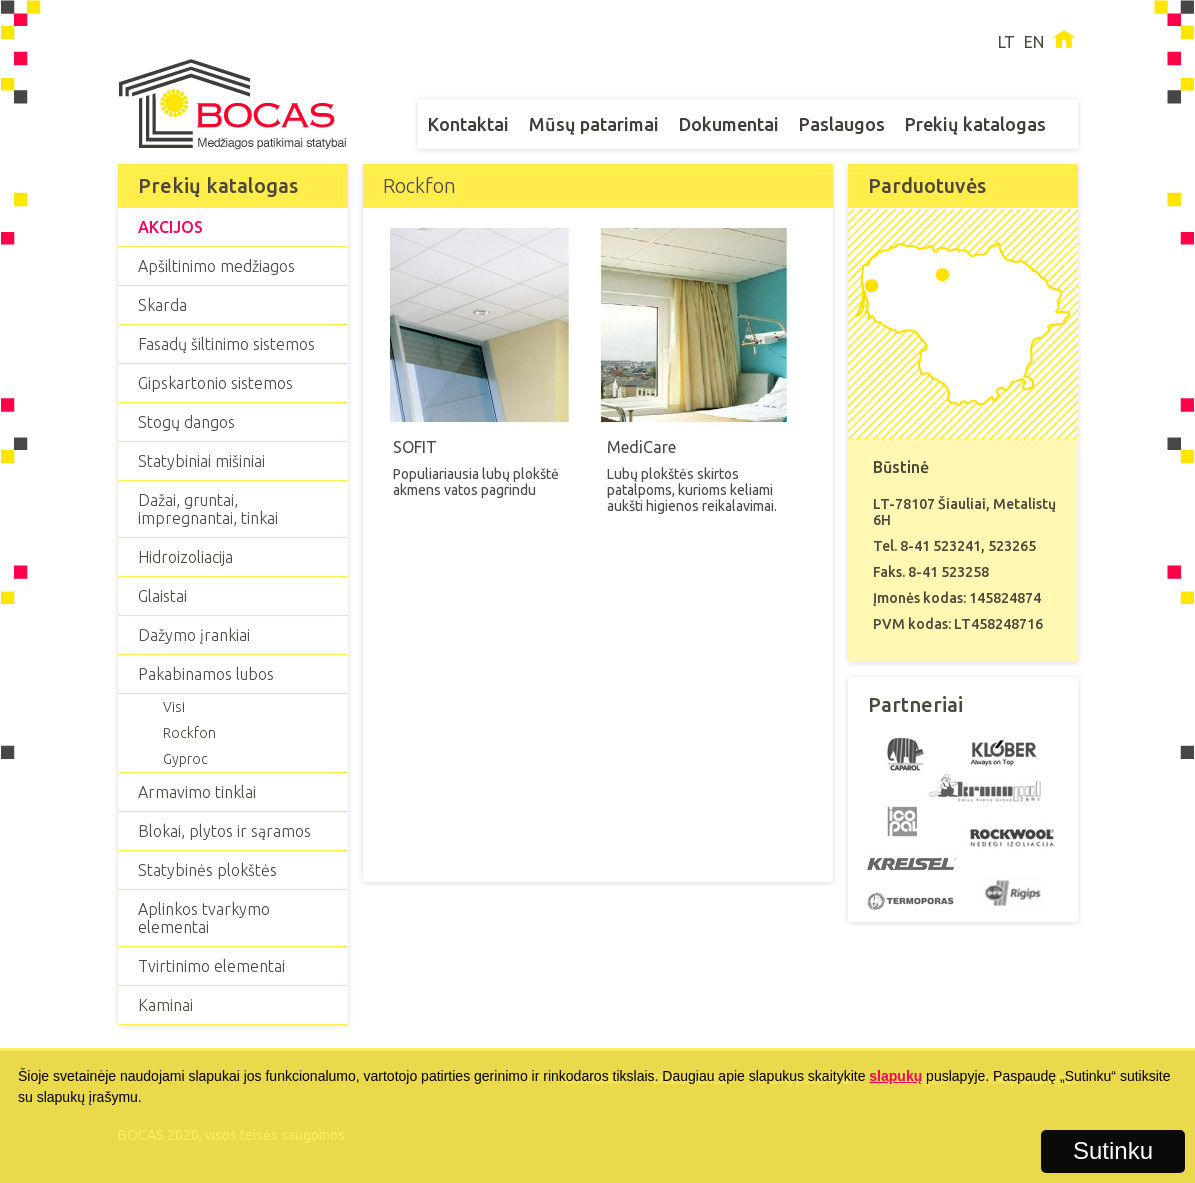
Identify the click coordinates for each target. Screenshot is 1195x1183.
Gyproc (185, 759)
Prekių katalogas (975, 124)
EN (1034, 42)
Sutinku (1113, 1150)
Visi (174, 707)
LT (1006, 42)
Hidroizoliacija (185, 557)
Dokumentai (729, 124)
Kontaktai (468, 124)
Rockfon (189, 733)
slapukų (895, 1076)
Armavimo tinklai (197, 792)
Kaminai (165, 1005)
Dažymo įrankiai (194, 635)
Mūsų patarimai (594, 124)
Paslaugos (842, 124)
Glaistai (162, 596)
